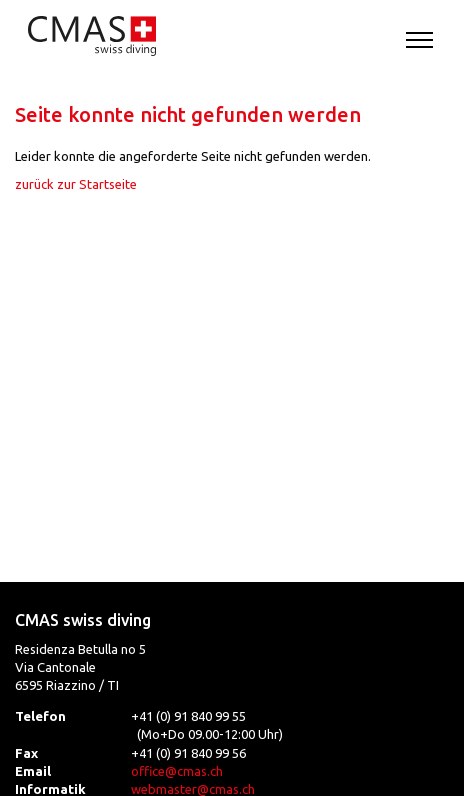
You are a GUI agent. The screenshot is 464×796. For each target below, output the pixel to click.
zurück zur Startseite (76, 184)
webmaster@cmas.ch (193, 789)
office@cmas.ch (177, 771)
